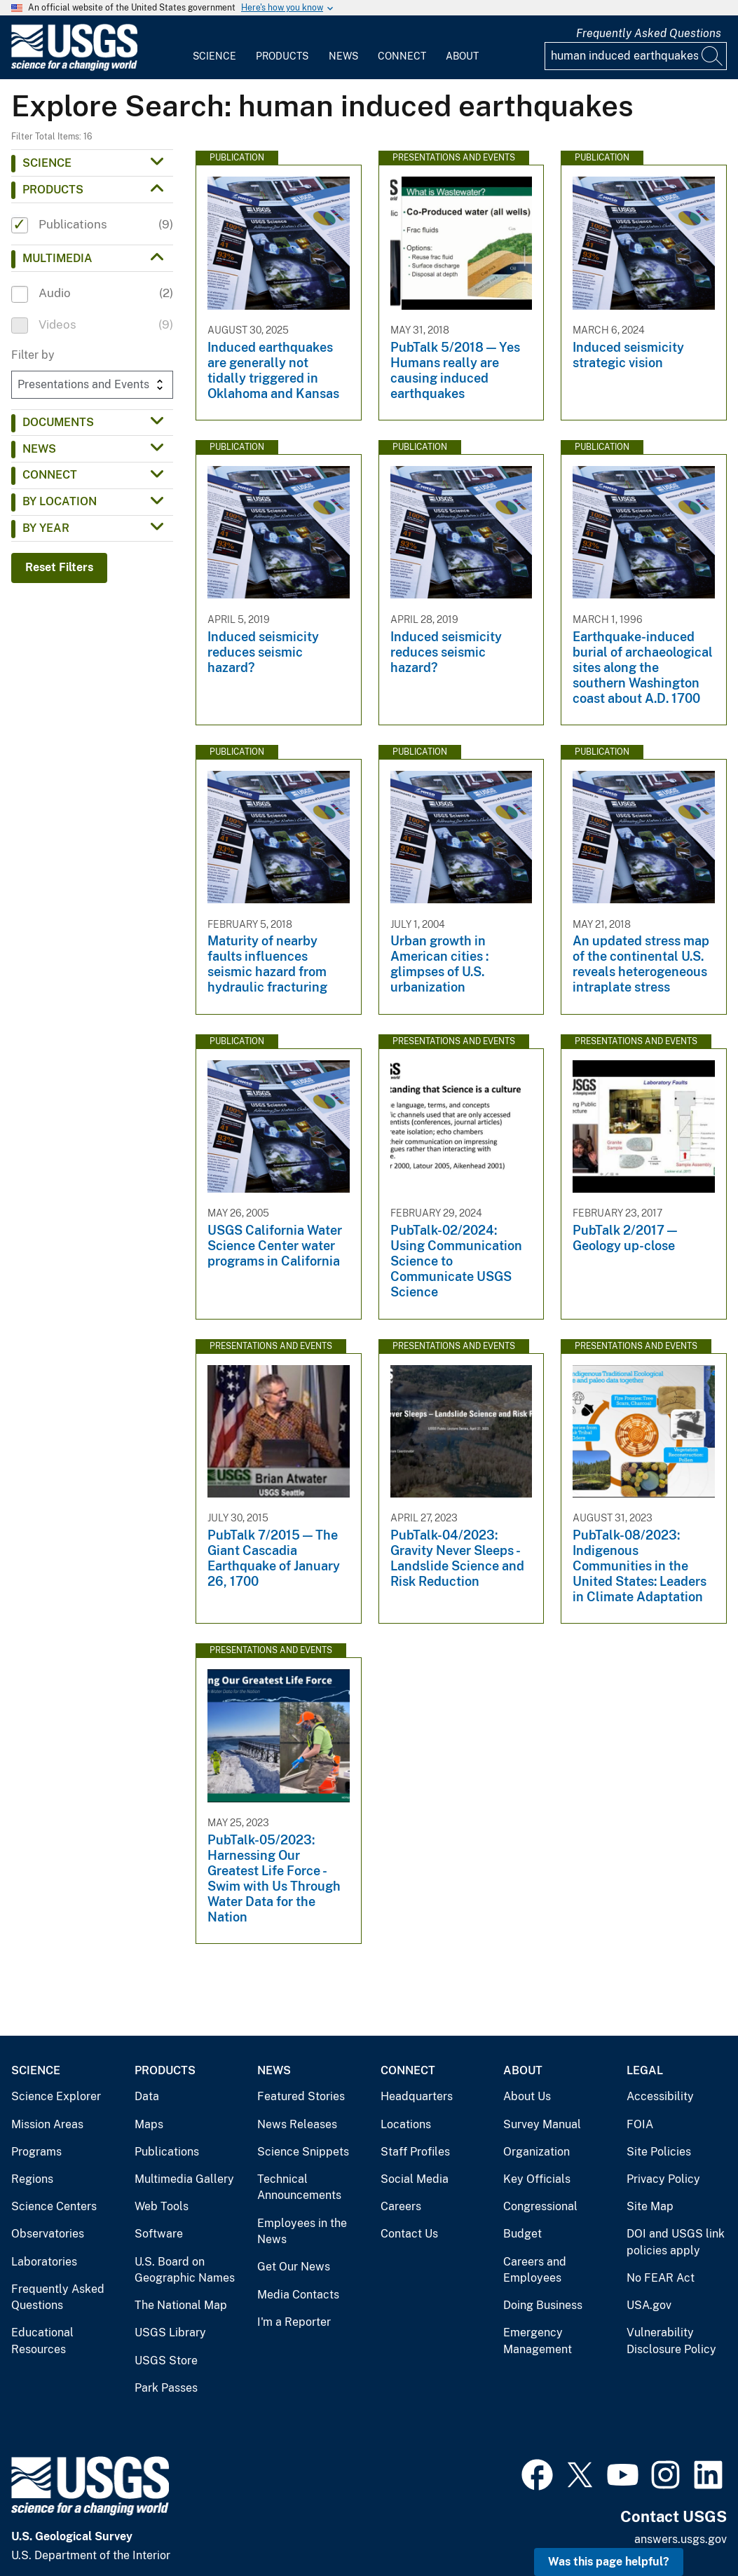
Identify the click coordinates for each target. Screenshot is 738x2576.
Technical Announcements (299, 2187)
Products (282, 56)
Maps (149, 2124)
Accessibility (660, 2096)
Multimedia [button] (57, 258)
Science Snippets (303, 2151)
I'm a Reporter (294, 2322)
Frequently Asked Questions (648, 33)
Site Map (650, 2206)
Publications (167, 2151)
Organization (536, 2151)
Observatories (47, 2233)
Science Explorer (56, 2096)
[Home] (74, 67)
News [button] (39, 448)
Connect (402, 56)
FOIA (640, 2124)
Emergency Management (537, 2341)
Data (147, 2096)
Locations (406, 2124)
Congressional (540, 2206)
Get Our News (293, 2266)
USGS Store (166, 2360)
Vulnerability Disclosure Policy (671, 2341)
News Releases (297, 2124)
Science (214, 56)
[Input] (636, 56)
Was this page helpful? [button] (608, 2561)
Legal (645, 2070)
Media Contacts (298, 2294)
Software (159, 2233)
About (462, 56)
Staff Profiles (415, 2151)
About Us (527, 2096)
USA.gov (649, 2305)
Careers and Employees (534, 2270)
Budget (522, 2233)
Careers (401, 2206)
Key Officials (536, 2179)
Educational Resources (42, 2341)
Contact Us (409, 2233)
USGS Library (170, 2332)
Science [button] (46, 163)
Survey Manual (542, 2124)
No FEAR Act (661, 2277)
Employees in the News (302, 2232)
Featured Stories (301, 2096)
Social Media (415, 2179)
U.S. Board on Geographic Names (185, 2270)
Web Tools (162, 2206)
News (343, 56)
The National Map (181, 2305)
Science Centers (54, 2206)
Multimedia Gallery (184, 2179)
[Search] (713, 56)
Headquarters (417, 2096)
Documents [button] (58, 422)
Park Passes (166, 2388)
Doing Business (542, 2305)
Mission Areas (47, 2124)
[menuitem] (214, 47)
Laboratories (44, 2261)
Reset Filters (59, 567)
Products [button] (52, 189)
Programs (36, 2151)
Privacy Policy (663, 2179)
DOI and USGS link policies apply (676, 2242)
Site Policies (659, 2151)
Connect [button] (49, 474)
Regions (32, 2179)
